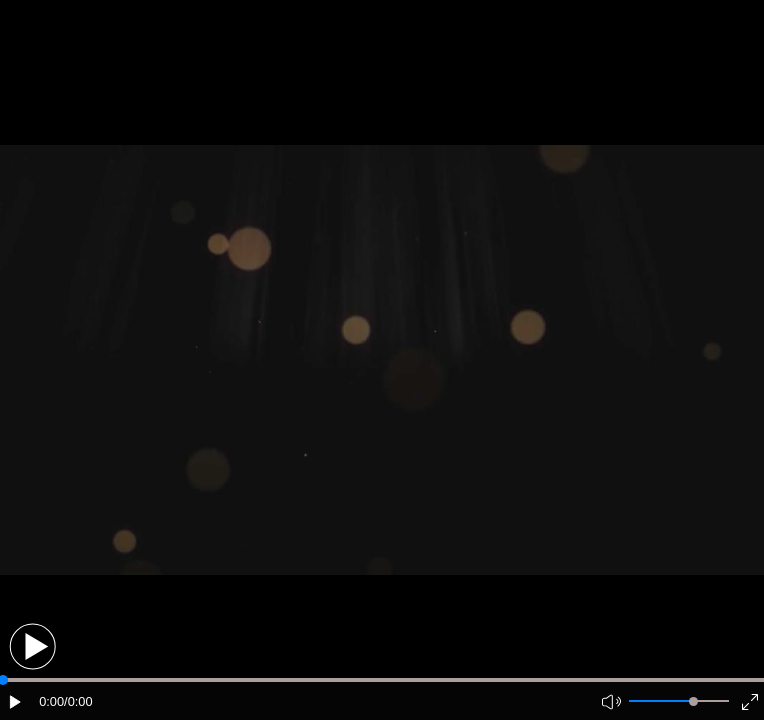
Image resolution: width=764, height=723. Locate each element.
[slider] (693, 701)
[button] (32, 646)
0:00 (51, 701)
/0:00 (78, 701)
